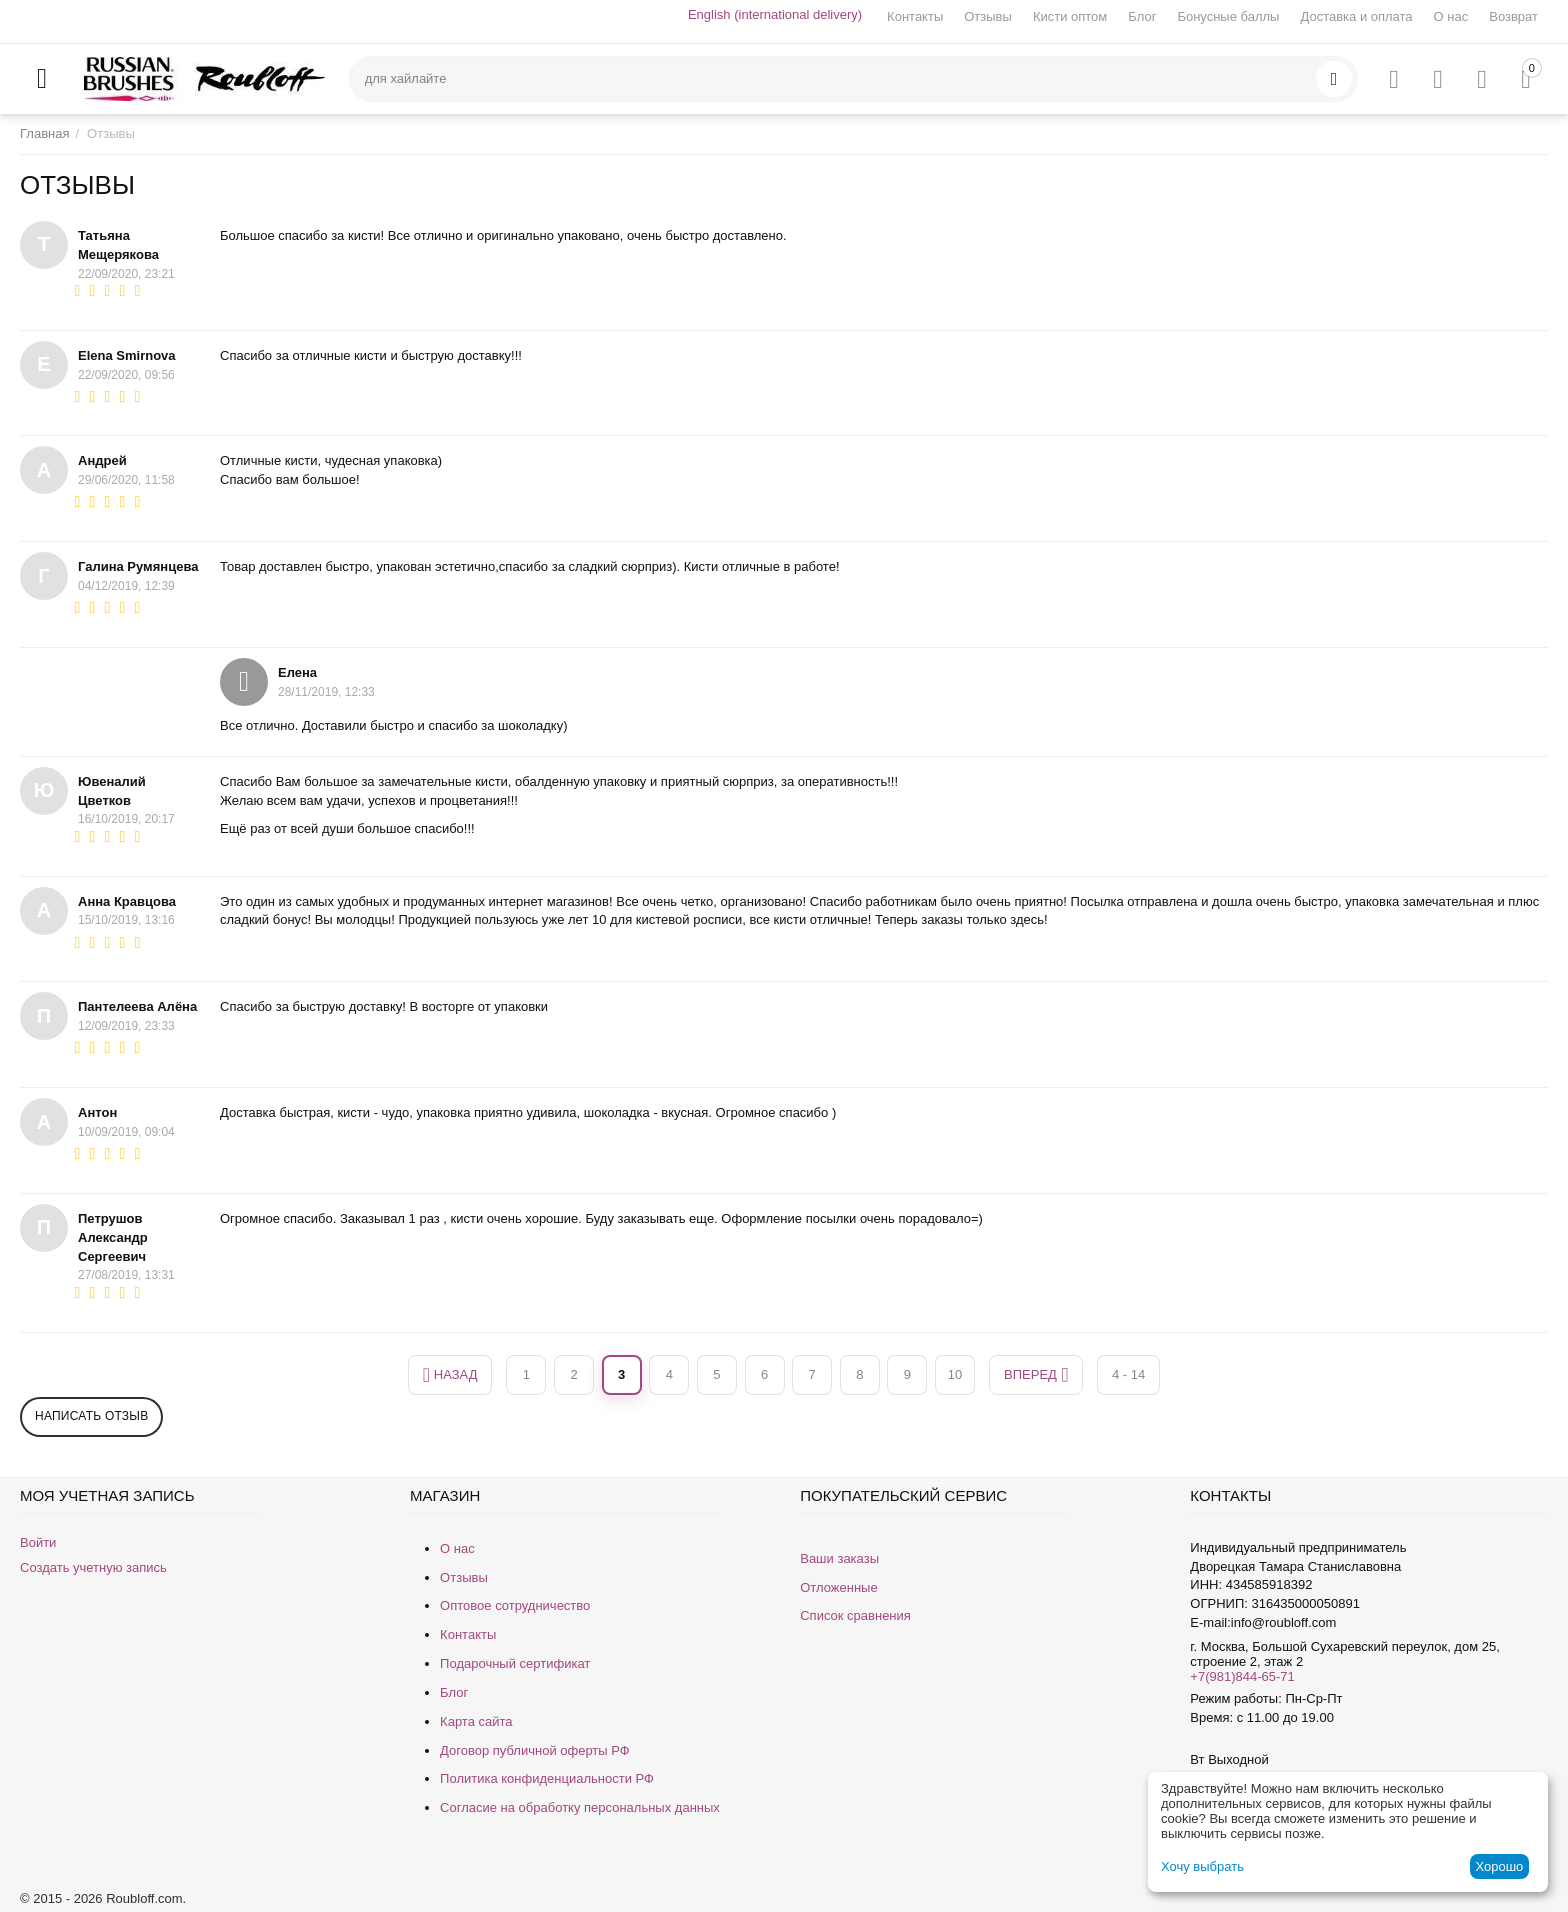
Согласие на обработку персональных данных (580, 1807)
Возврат (1513, 16)
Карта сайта (476, 1721)
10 (955, 1374)
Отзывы (988, 16)
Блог (1142, 16)
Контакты (915, 16)
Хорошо (1499, 1866)
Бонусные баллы (1228, 16)
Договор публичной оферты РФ (535, 1750)
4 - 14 (1128, 1374)
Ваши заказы (839, 1558)
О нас (1451, 16)
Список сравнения (855, 1615)
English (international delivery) (775, 14)
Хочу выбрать (1202, 1866)
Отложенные (838, 1587)
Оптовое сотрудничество (515, 1605)
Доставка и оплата (1356, 16)
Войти (38, 1542)
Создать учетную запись (93, 1567)
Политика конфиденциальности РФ (547, 1778)
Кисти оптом (1070, 16)
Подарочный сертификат (515, 1663)
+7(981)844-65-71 (1242, 1676)
